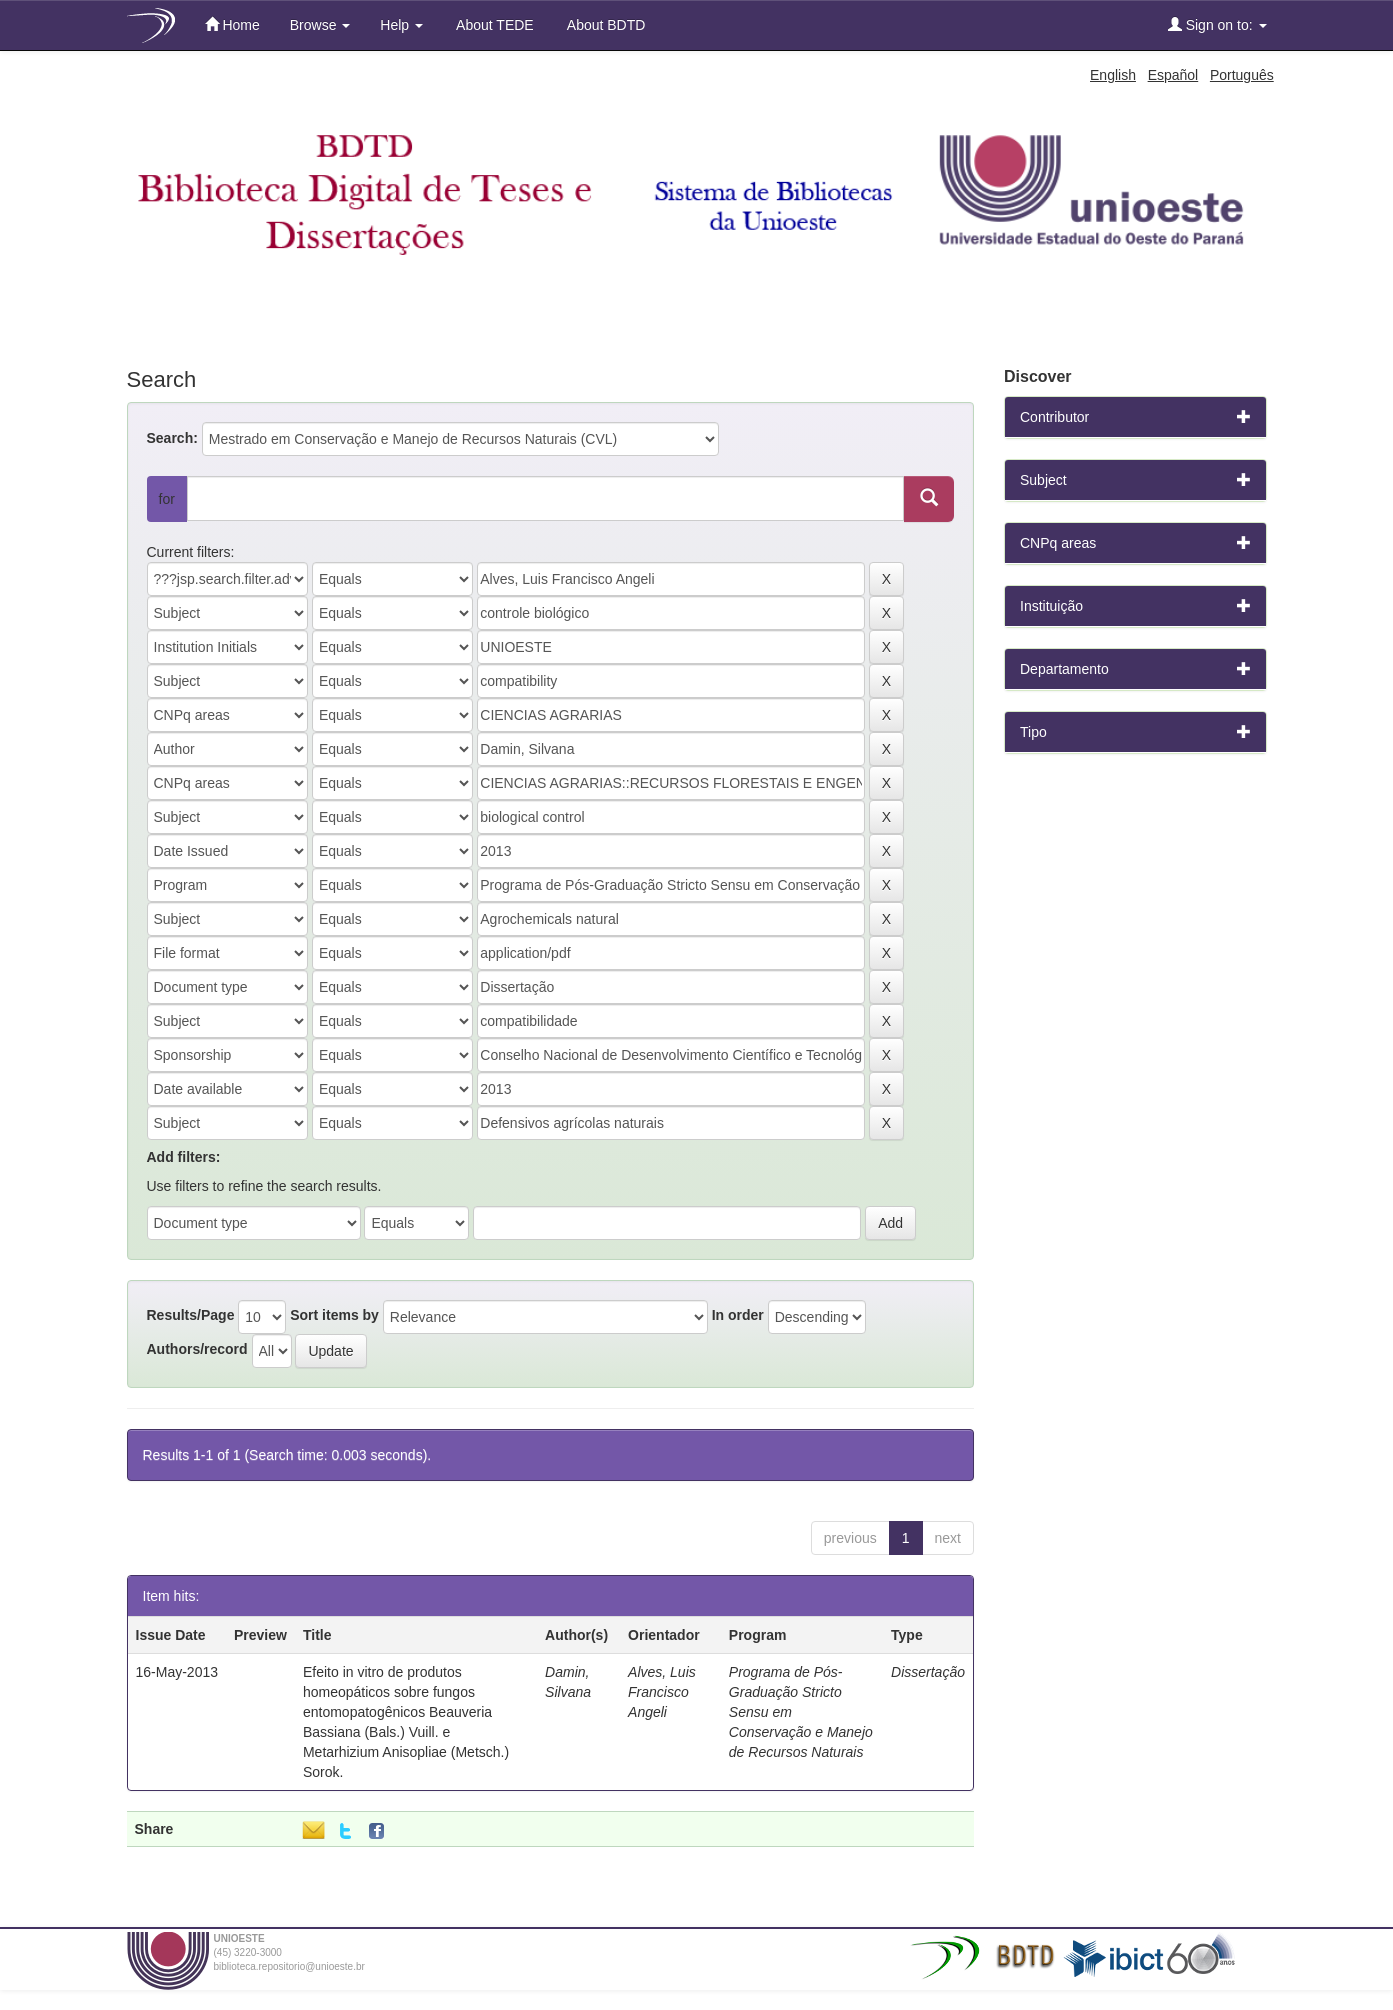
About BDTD (605, 25)
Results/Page (191, 1315)
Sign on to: (1217, 24)
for (167, 499)
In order (738, 1315)
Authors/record (197, 1349)
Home (232, 24)
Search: (172, 438)
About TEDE (493, 25)
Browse (320, 25)
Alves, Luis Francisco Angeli (662, 1692)
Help (401, 25)
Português (1242, 75)
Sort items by (334, 1315)
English (1113, 75)
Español (1173, 75)
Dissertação (928, 1672)
